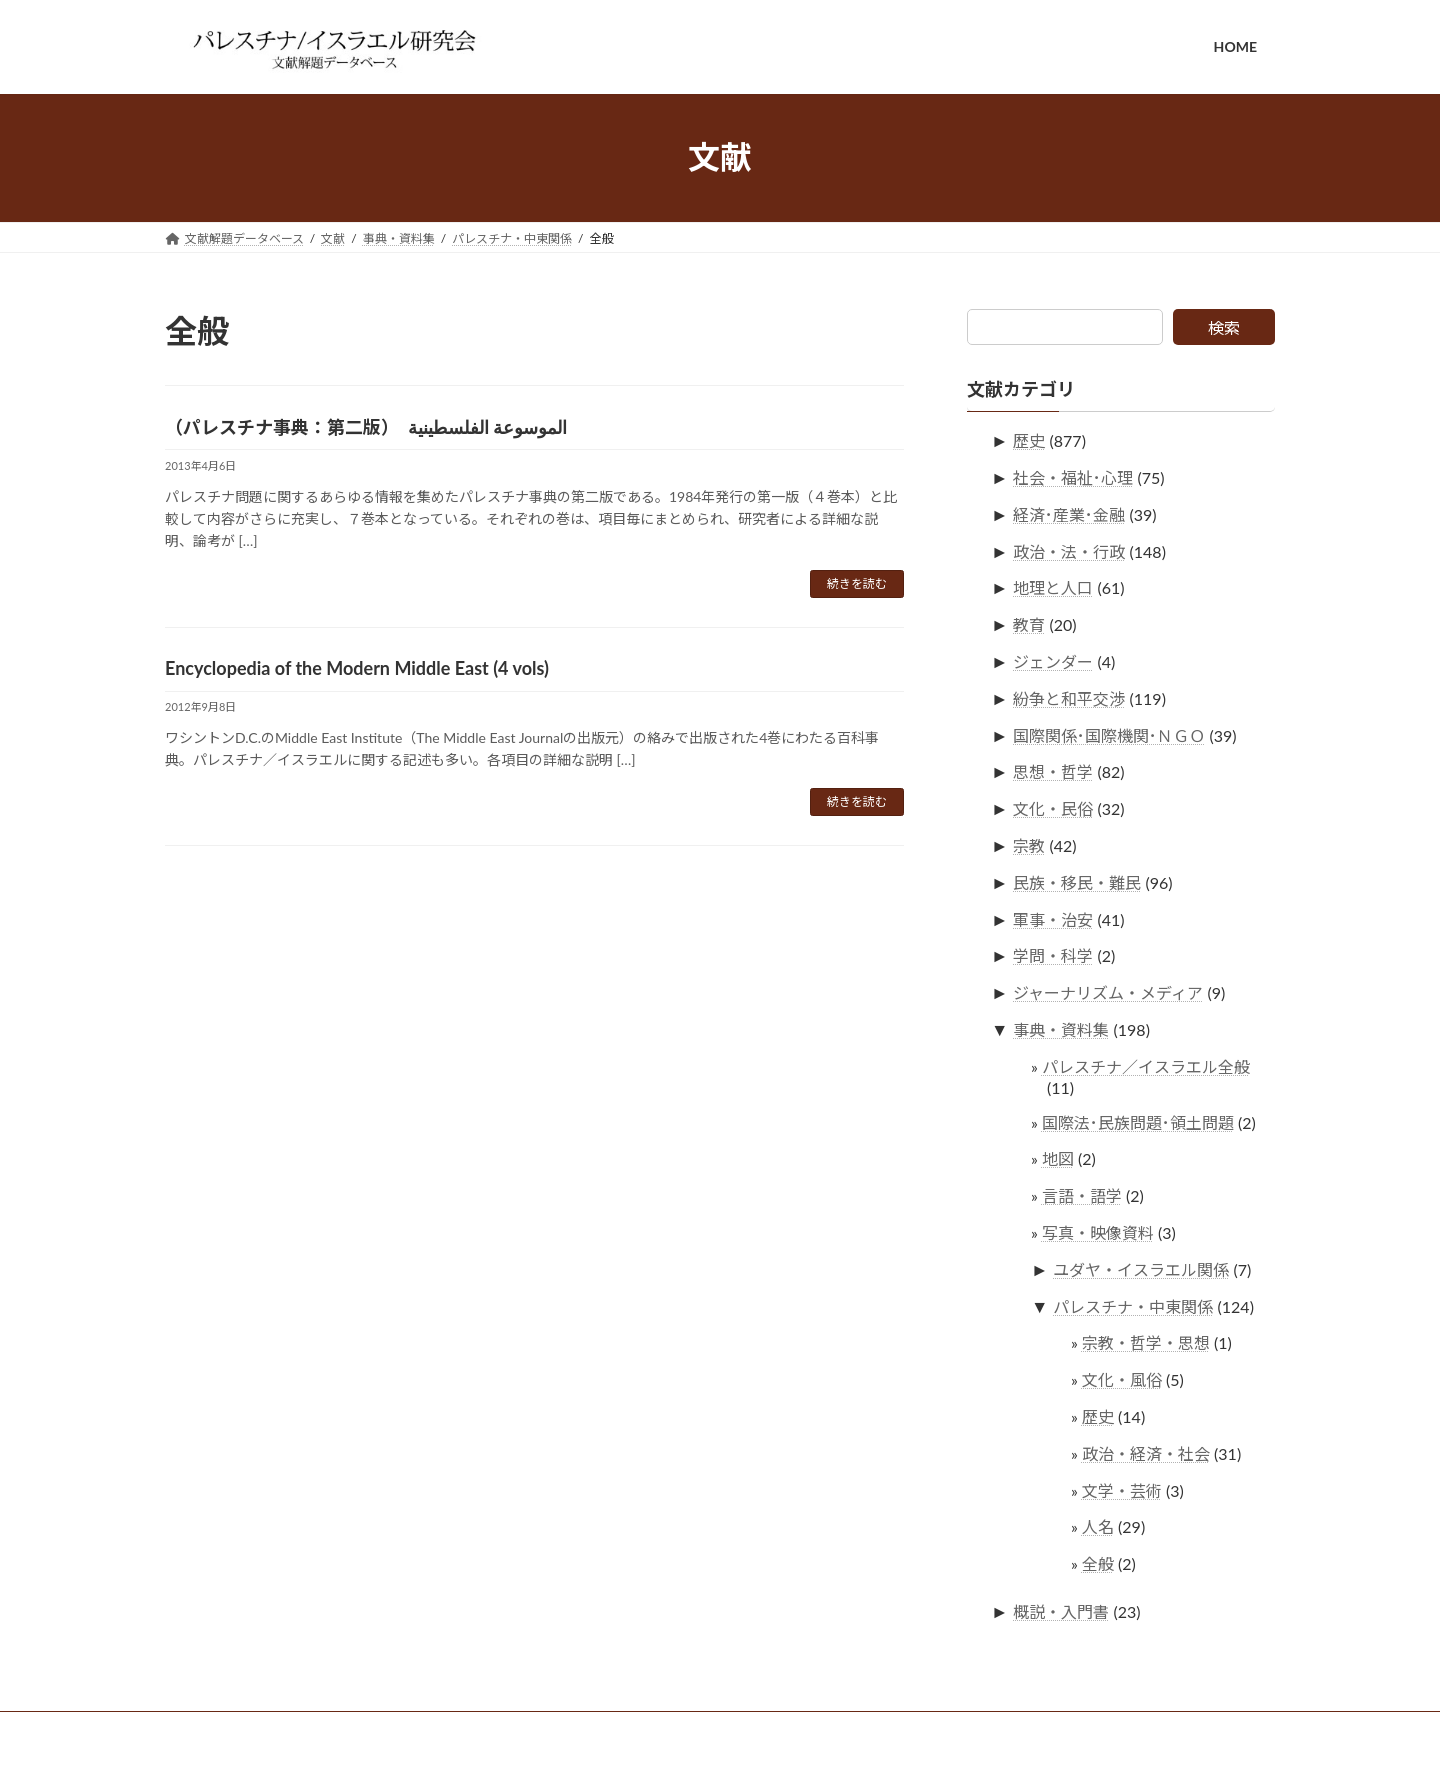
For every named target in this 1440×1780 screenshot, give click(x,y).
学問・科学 (1054, 955)
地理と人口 (1054, 587)
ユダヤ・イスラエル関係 (1142, 1268)
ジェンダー (1054, 661)
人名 (1098, 1526)
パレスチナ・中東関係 (1134, 1305)
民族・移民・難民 (1078, 881)
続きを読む (857, 583)
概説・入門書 (1062, 1611)
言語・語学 (1082, 1195)
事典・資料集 (1062, 1029)
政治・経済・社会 (1146, 1452)
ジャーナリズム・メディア (1109, 992)
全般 (1098, 1563)
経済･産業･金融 (1070, 513)
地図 (1058, 1158)
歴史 (1030, 440)
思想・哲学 (1054, 771)
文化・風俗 (1122, 1379)
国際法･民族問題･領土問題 (1138, 1121)
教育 (1030, 624)
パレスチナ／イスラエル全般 (1146, 1065)
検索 (1224, 327)
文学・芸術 (1122, 1489)
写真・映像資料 (1098, 1232)
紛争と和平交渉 (1070, 697)
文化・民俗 (1054, 808)
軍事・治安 (1054, 918)
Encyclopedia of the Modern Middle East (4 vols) (357, 668)
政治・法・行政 (1070, 550)
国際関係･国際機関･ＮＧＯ (1110, 734)
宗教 (1030, 845)
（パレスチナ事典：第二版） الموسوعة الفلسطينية (366, 427)
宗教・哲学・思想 (1146, 1342)
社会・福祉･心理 (1074, 477)
